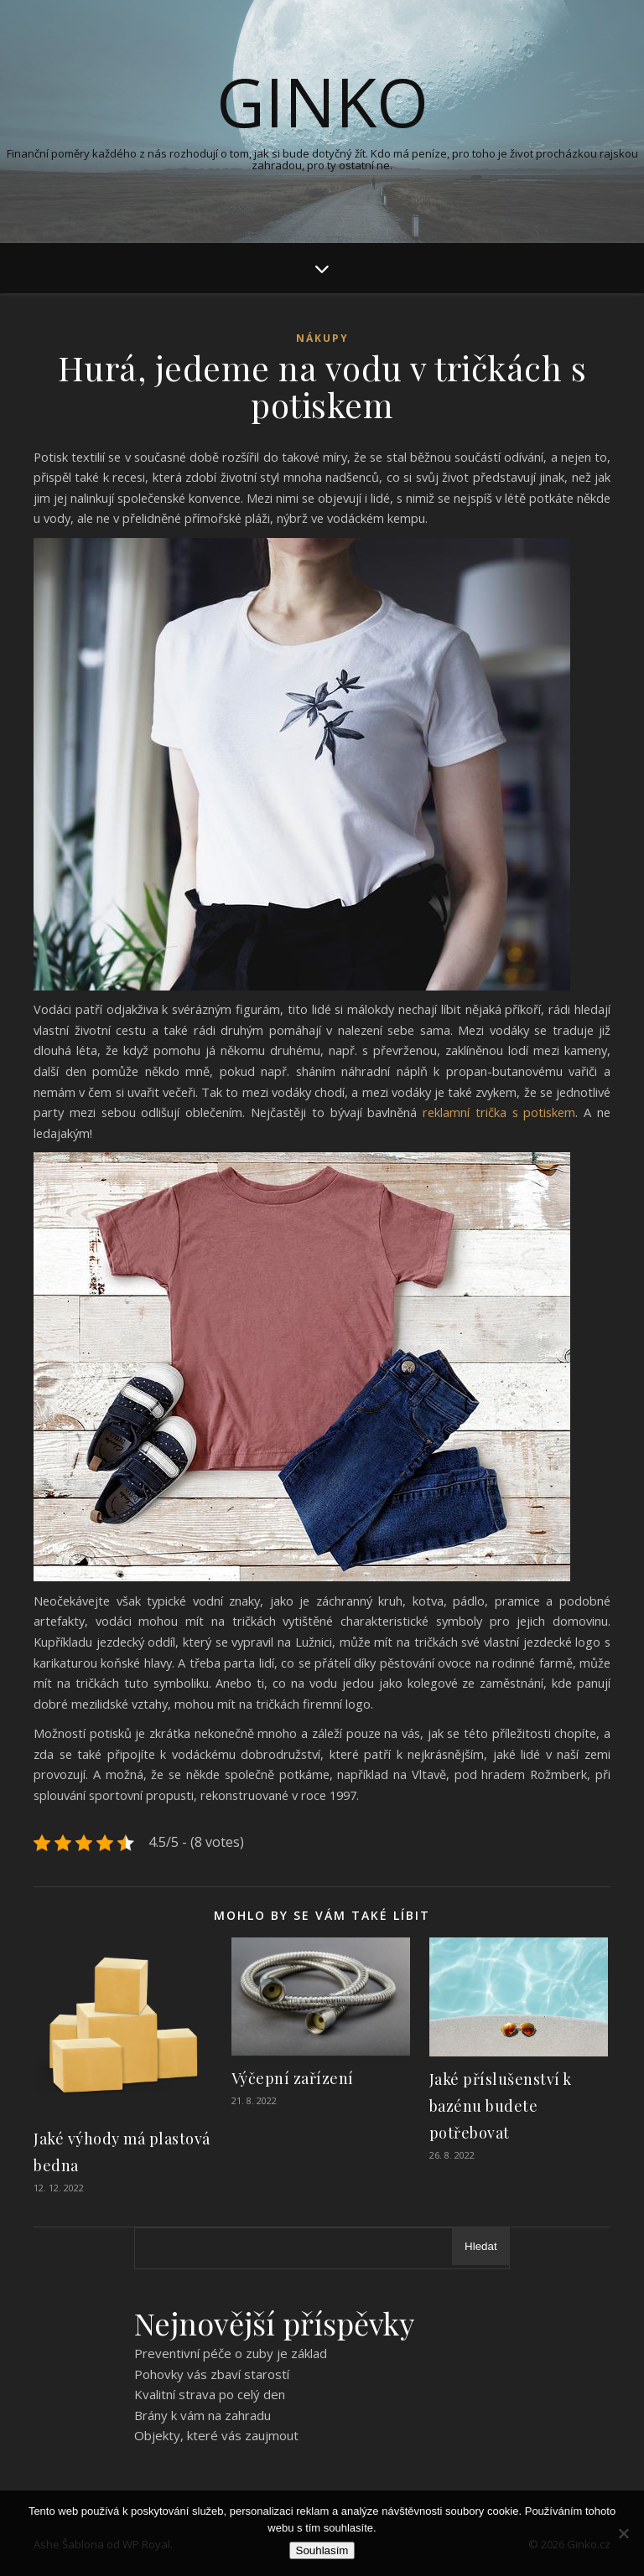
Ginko (322, 101)
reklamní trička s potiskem (499, 1112)
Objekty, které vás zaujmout (216, 2435)
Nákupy (322, 338)
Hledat (481, 2246)
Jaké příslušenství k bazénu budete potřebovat (500, 2106)
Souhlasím (322, 2550)
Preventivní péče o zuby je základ (230, 2353)
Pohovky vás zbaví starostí (211, 2374)
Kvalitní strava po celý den (209, 2394)
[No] (623, 2533)
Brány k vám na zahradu (202, 2415)
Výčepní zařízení (292, 2078)
